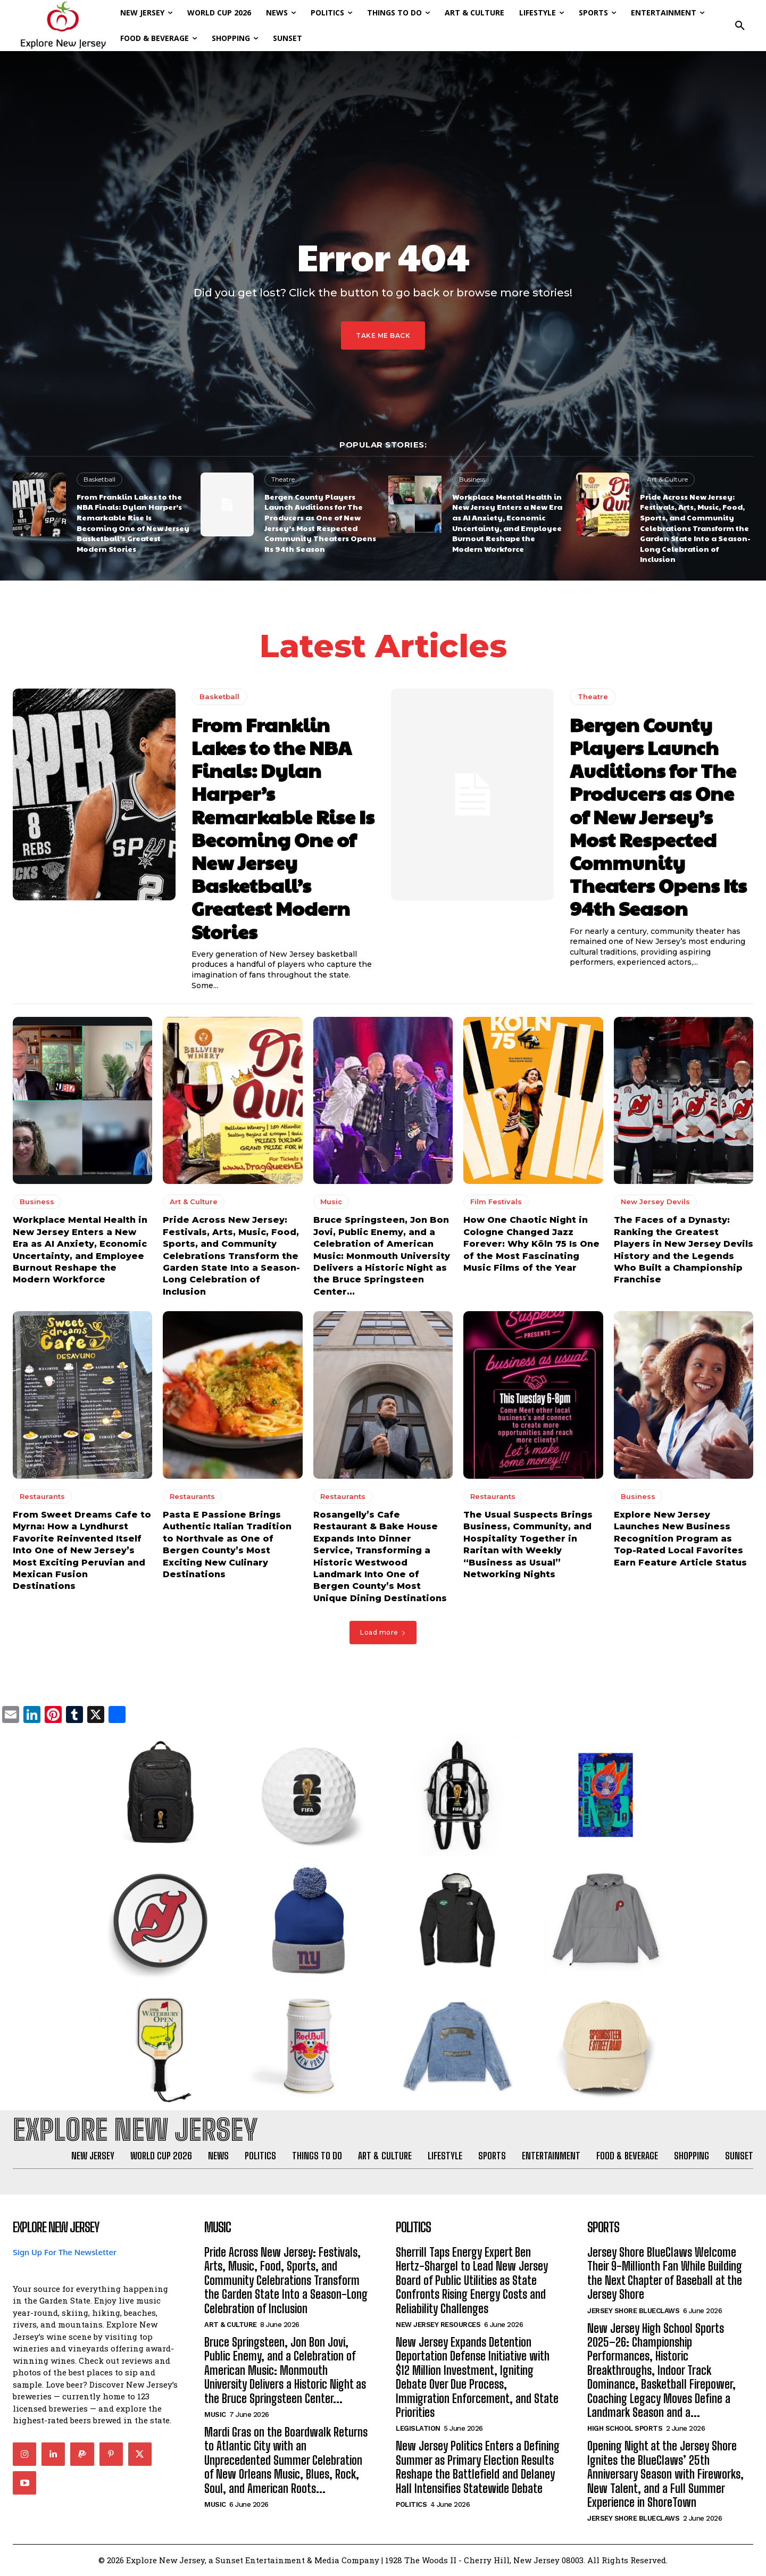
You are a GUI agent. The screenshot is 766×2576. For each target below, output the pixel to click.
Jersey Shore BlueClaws (633, 2311)
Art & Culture (667, 479)
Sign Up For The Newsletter (64, 2252)
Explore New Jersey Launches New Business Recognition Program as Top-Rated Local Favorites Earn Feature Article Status (680, 1539)
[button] (740, 25)
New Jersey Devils (655, 1202)
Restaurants (42, 1497)
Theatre (283, 479)
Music (331, 1202)
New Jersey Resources (438, 2325)
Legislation (418, 2429)
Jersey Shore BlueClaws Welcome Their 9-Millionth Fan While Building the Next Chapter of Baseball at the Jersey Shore (664, 2273)
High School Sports (624, 2429)
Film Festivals (496, 1202)
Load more (383, 1632)
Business (472, 479)
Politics (411, 2504)
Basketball (99, 479)
